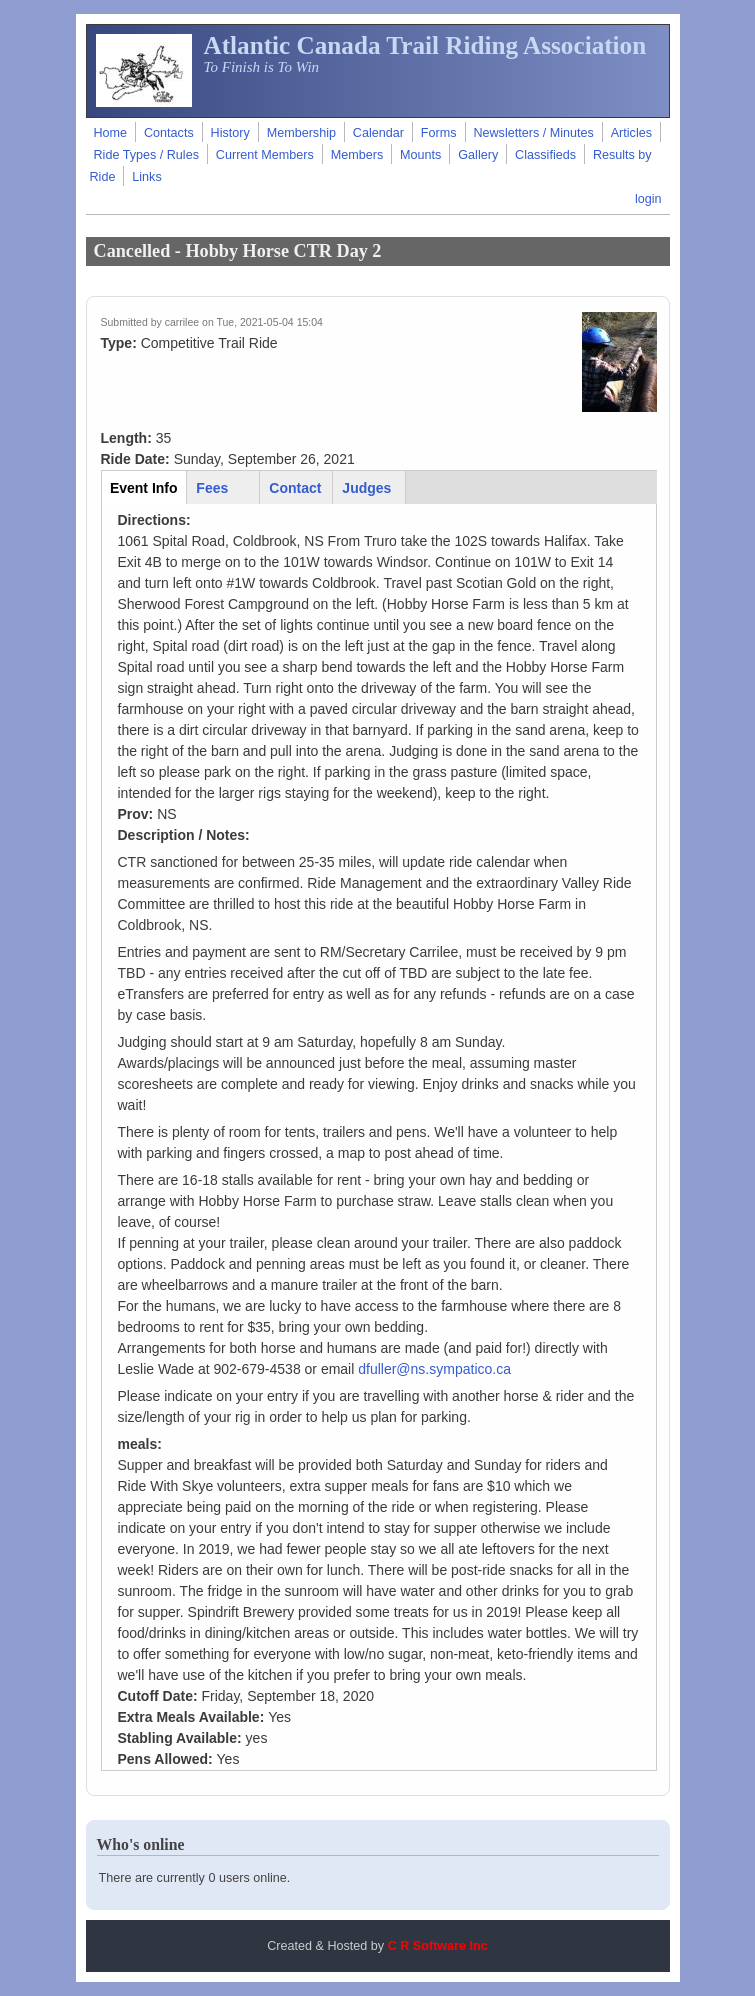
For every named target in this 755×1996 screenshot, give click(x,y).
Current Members (265, 155)
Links (146, 177)
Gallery (478, 155)
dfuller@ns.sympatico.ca (434, 1369)
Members (357, 155)
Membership (301, 133)
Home (111, 133)
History (230, 133)
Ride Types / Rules (146, 155)
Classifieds (545, 155)
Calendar (378, 133)
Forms (439, 133)
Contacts (169, 133)
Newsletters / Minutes (533, 133)
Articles (631, 133)
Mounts (420, 155)
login (648, 199)
